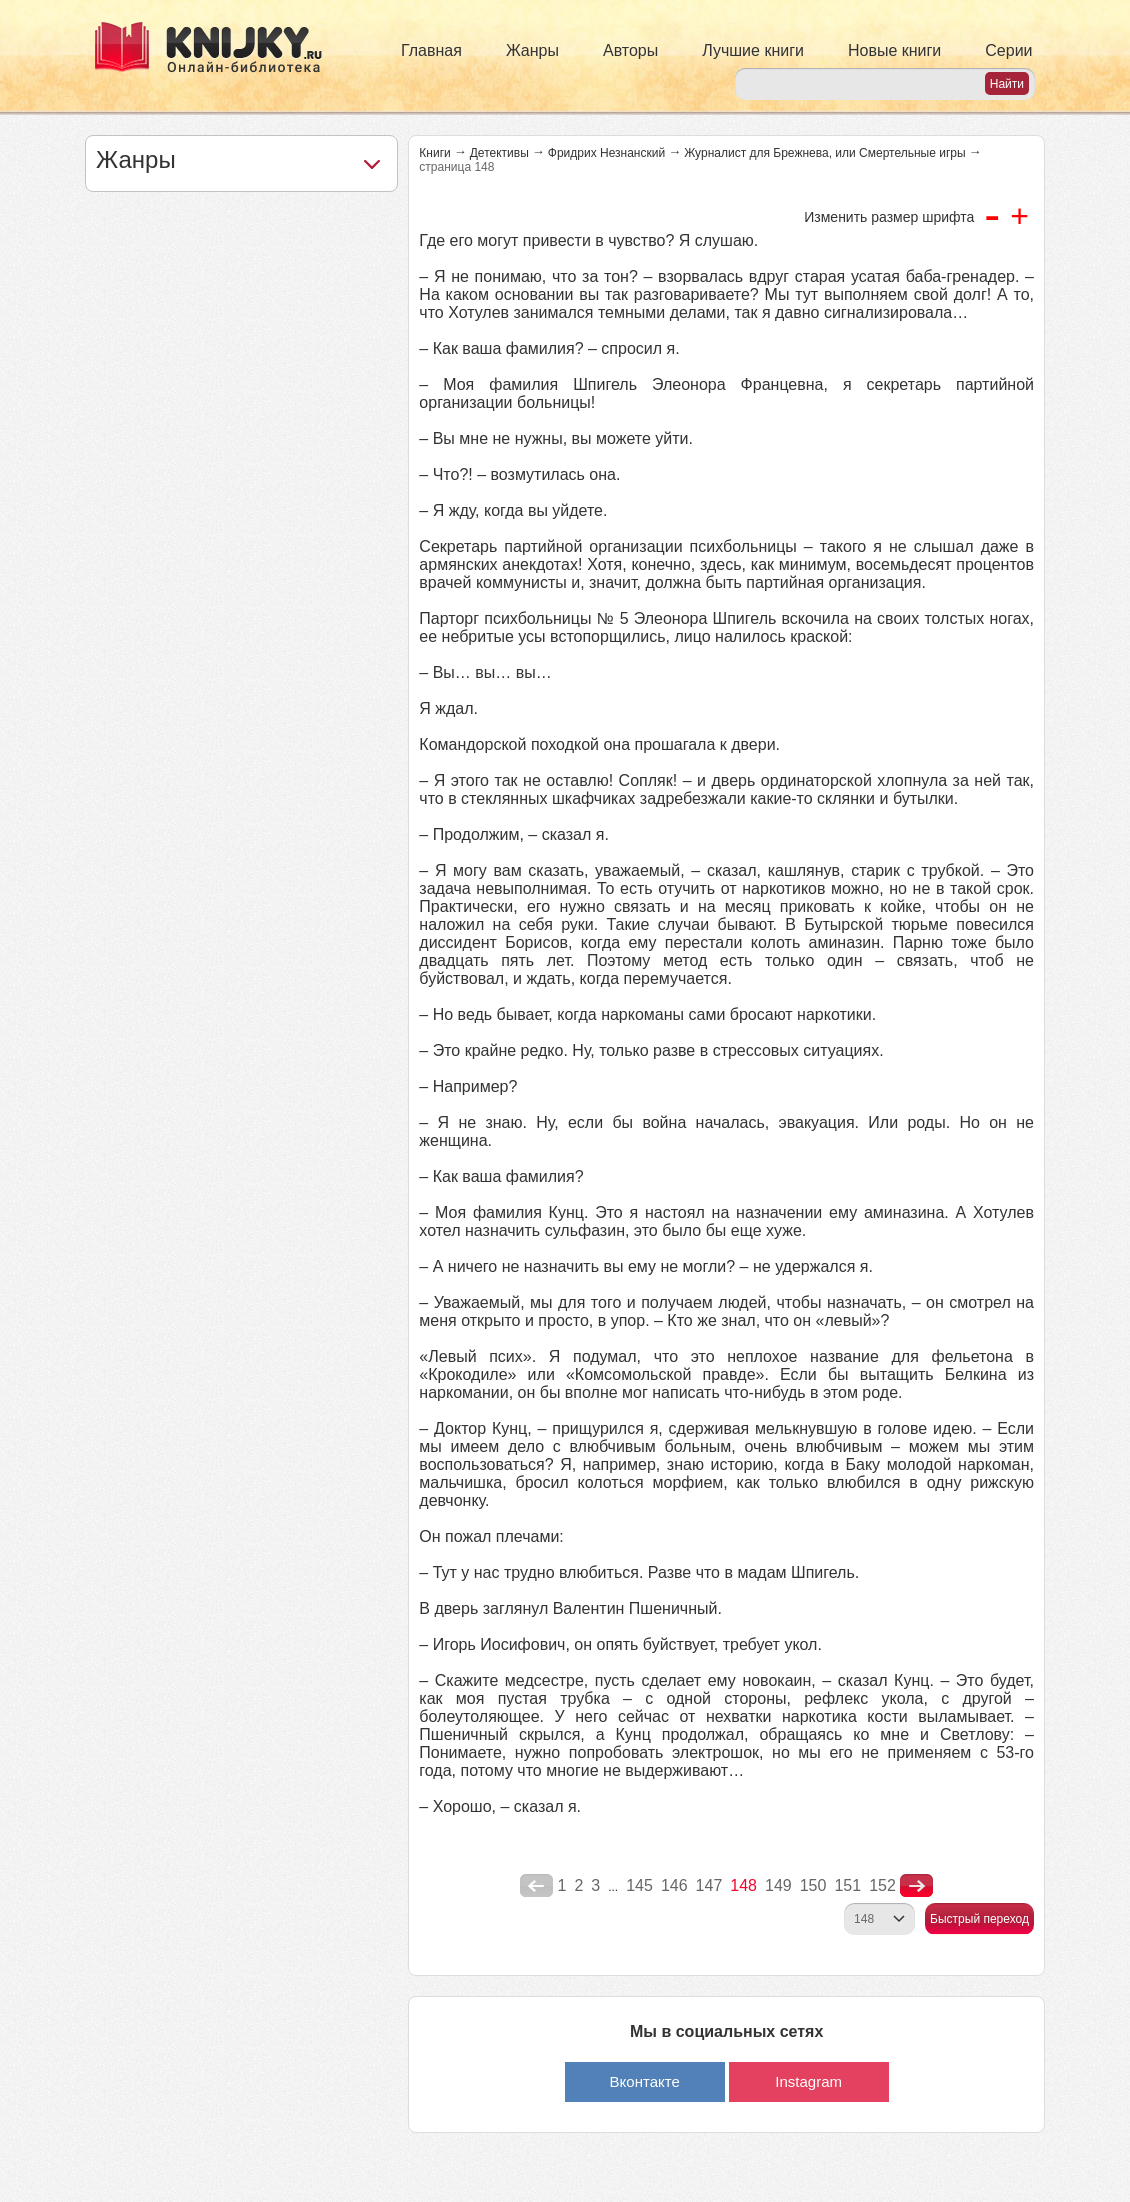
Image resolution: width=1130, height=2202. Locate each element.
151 (847, 1885)
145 (639, 1885)
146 (674, 1885)
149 (778, 1885)
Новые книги (894, 50)
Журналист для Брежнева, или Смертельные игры (824, 153)
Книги (434, 153)
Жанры (532, 50)
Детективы (499, 153)
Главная (431, 50)
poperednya (536, 1886)
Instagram (808, 2081)
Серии (1008, 50)
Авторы (630, 50)
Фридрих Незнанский (606, 153)
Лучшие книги (753, 50)
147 (709, 1885)
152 (882, 1885)
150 (813, 1885)
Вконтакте (645, 2081)
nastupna (916, 1886)
